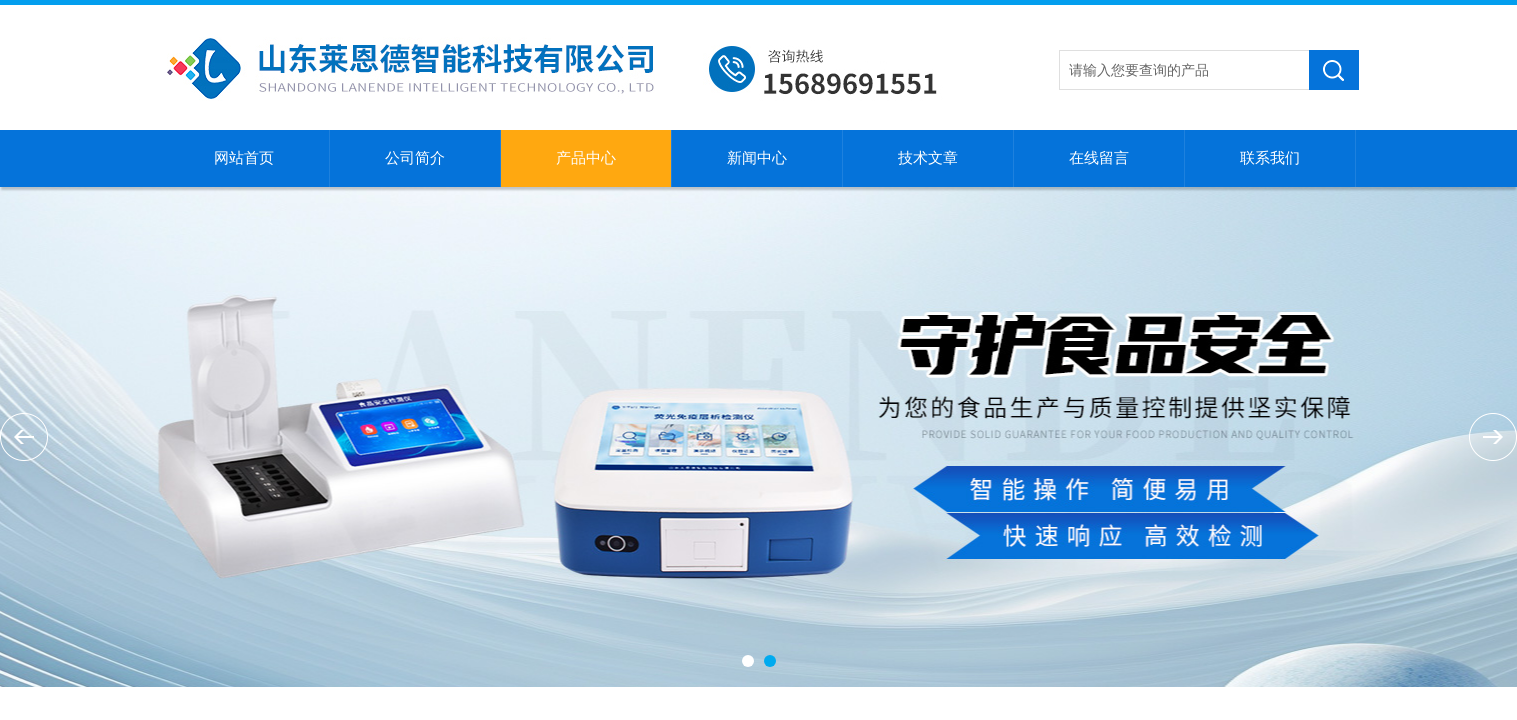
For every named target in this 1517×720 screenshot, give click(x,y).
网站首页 (244, 158)
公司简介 (415, 158)
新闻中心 (757, 158)
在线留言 (1099, 158)
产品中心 (586, 158)
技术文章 (928, 158)
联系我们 (1270, 158)
